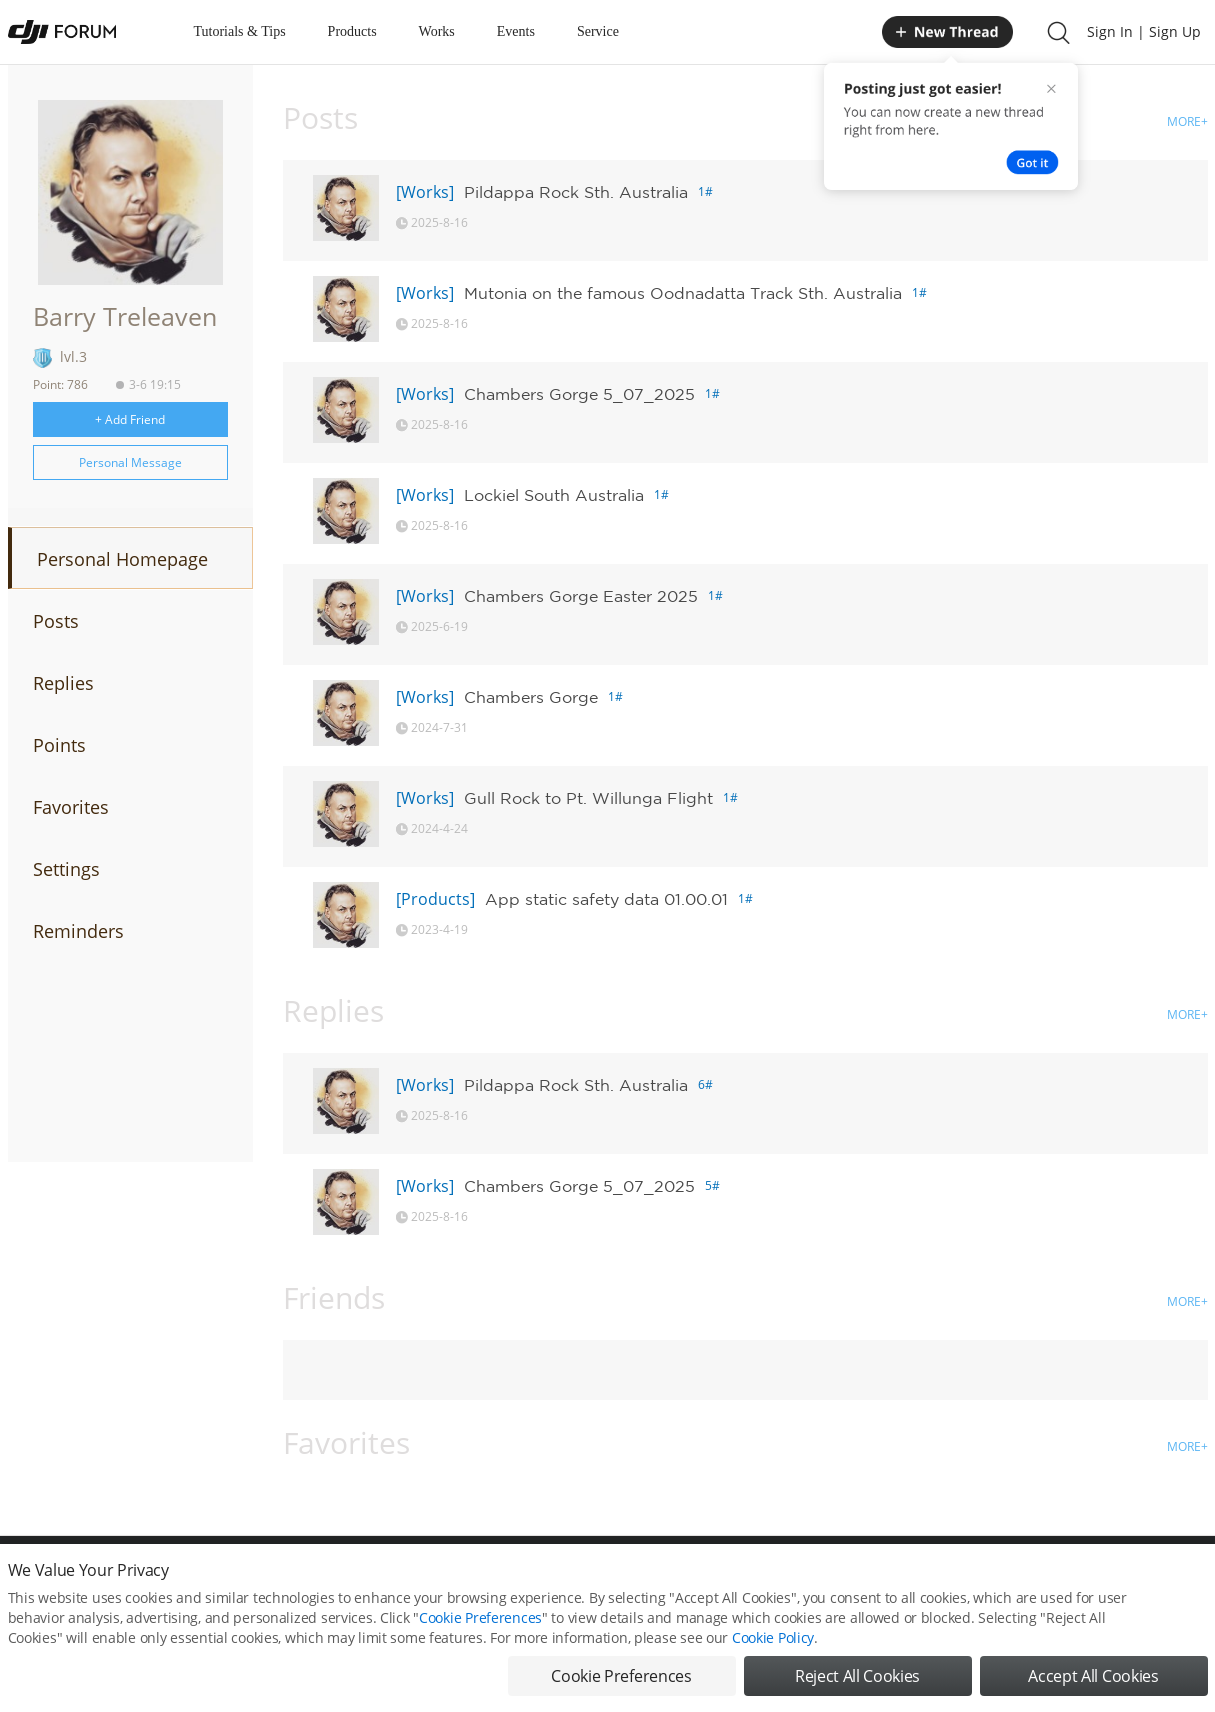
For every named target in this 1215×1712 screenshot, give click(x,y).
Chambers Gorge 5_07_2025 (579, 394)
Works (437, 31)
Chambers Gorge (531, 697)
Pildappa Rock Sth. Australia (576, 192)
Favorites (71, 807)
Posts (56, 621)
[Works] (425, 192)
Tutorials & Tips (240, 31)
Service (598, 31)
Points (59, 745)
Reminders (78, 931)
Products (352, 31)
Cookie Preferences (480, 1649)
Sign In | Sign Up (1144, 31)
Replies (63, 683)
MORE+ (1187, 121)
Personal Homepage (122, 559)
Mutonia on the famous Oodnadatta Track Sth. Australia (683, 293)
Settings (66, 869)
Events (516, 31)
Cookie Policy (773, 1669)
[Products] (435, 899)
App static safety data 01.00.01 (606, 899)
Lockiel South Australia (554, 495)
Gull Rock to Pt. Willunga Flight (588, 798)
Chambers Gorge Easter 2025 (581, 596)
